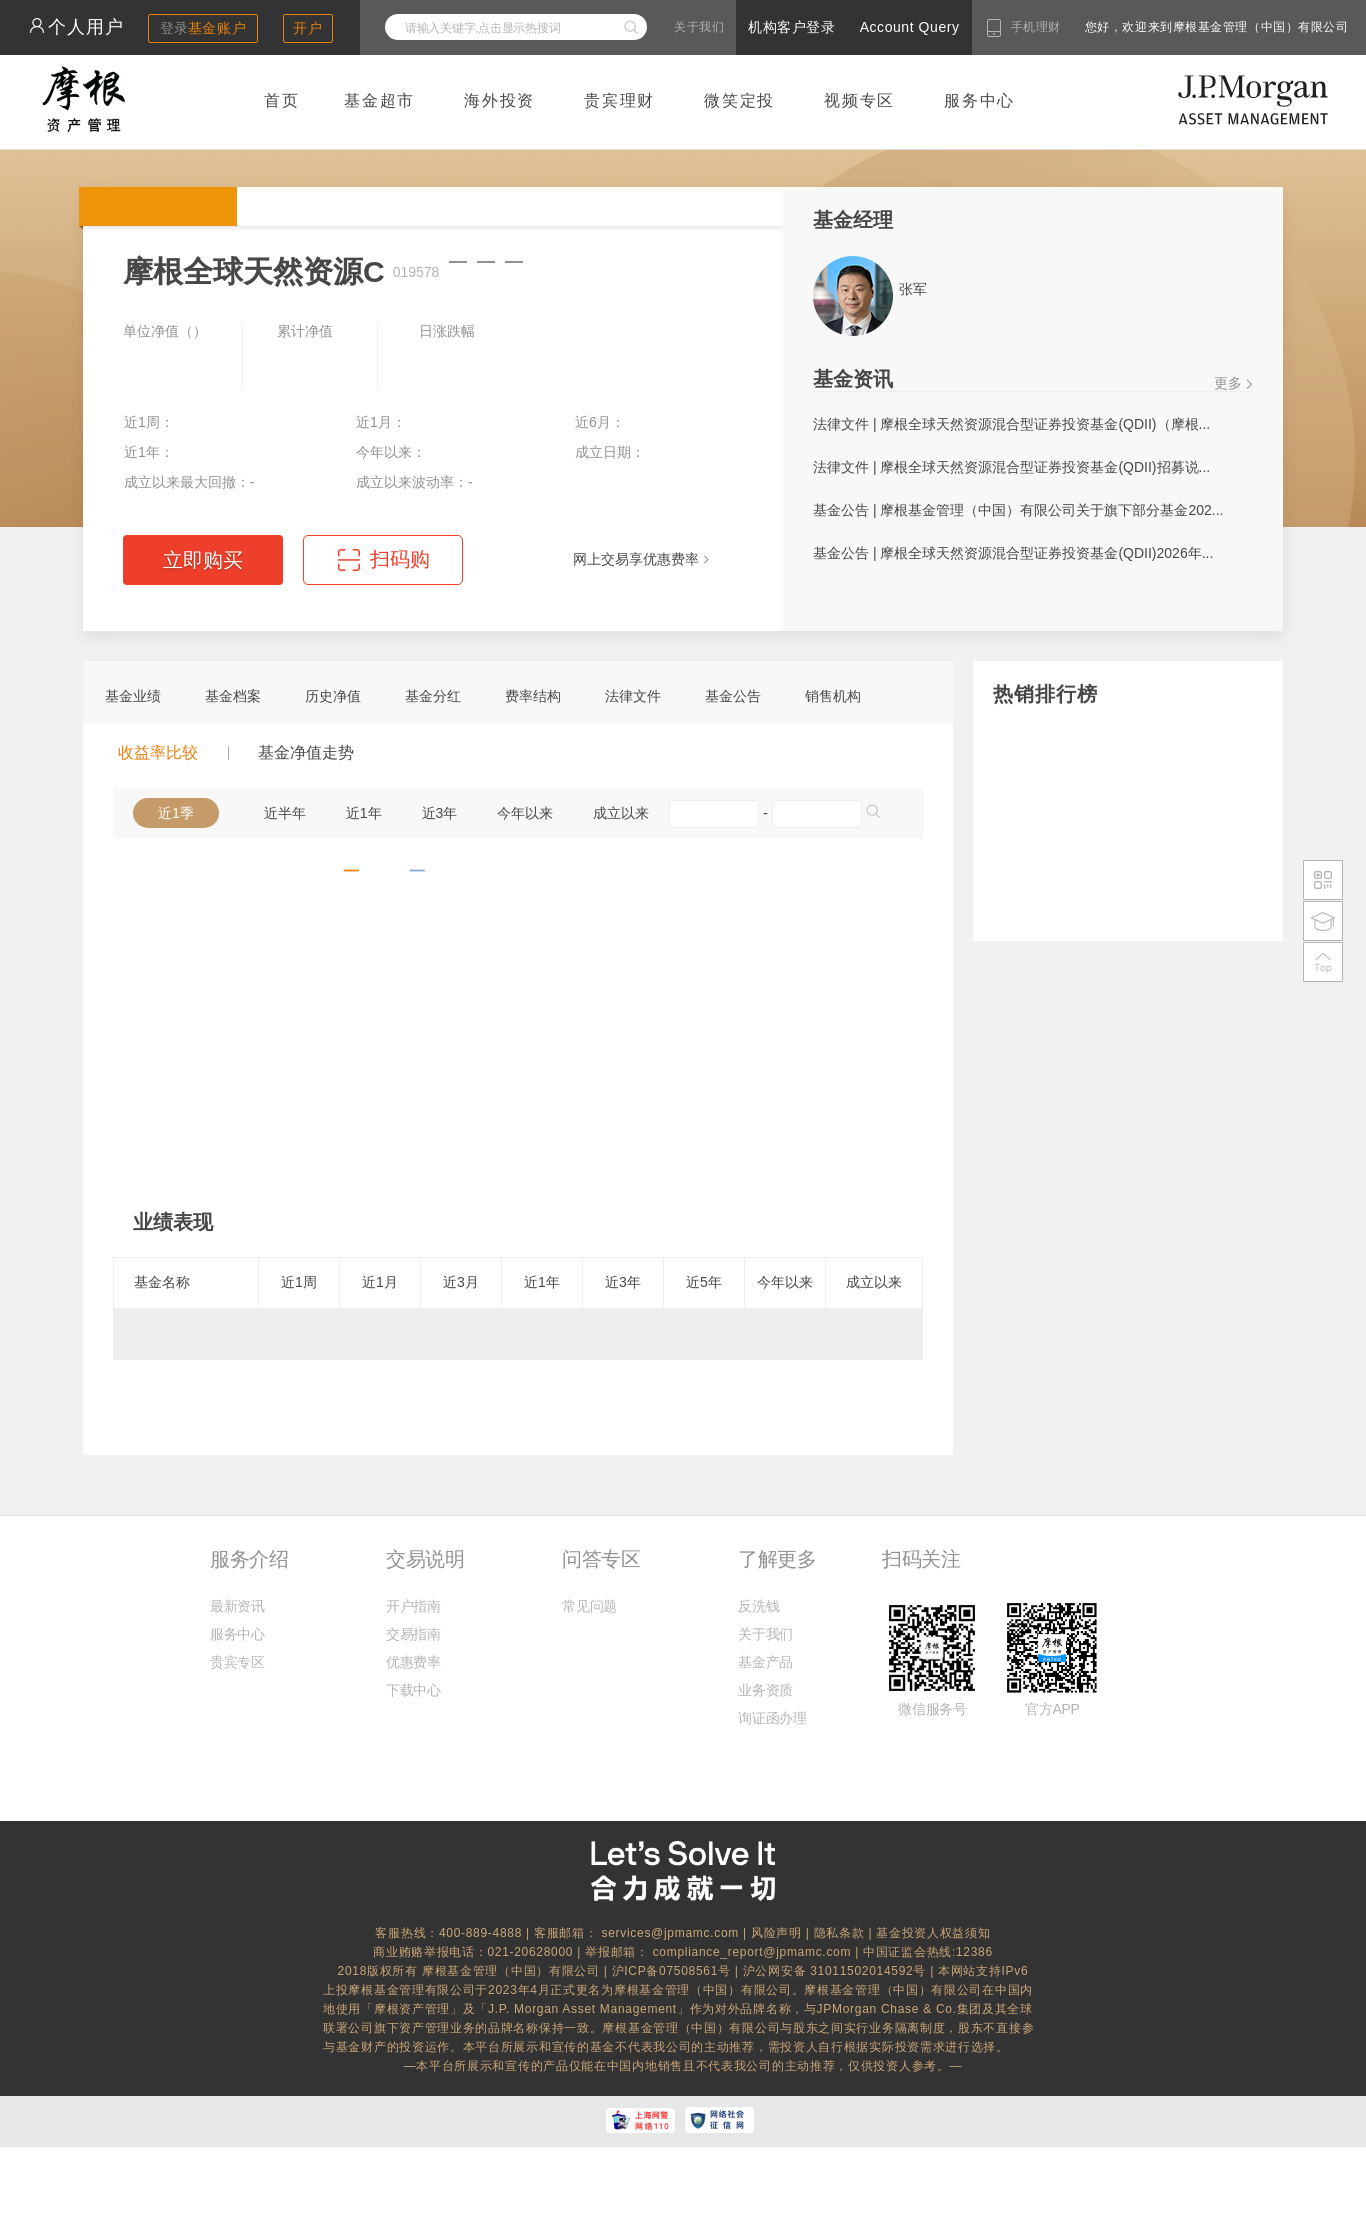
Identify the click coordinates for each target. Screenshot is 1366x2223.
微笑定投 (739, 100)
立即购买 (203, 560)
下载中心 (413, 1690)
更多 (1228, 383)
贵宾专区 (237, 1662)
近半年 (285, 813)
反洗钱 (758, 1606)
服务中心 (979, 100)
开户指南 (413, 1606)
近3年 (440, 813)
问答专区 (601, 1559)
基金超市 (379, 100)
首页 (282, 100)
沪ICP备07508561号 (673, 1971)
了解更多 (777, 1559)
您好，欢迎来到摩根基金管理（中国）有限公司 (1153, 27)
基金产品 (765, 1662)
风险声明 (776, 1933)
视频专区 (859, 100)
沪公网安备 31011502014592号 (837, 1971)
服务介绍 (249, 1559)
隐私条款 (839, 1933)
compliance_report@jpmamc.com (754, 1952)
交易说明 (425, 1559)
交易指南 (413, 1634)
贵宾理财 (619, 100)
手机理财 (1036, 27)
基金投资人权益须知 (933, 1933)
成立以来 (621, 813)
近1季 (176, 813)
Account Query (910, 27)
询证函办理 (772, 1718)
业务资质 (765, 1690)
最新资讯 (237, 1606)
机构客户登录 (791, 27)
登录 (203, 28)
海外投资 (499, 100)
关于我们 (699, 27)
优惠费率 (413, 1662)
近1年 (364, 813)
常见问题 (589, 1606)
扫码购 (400, 559)
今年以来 (525, 813)
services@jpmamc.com (670, 1933)
